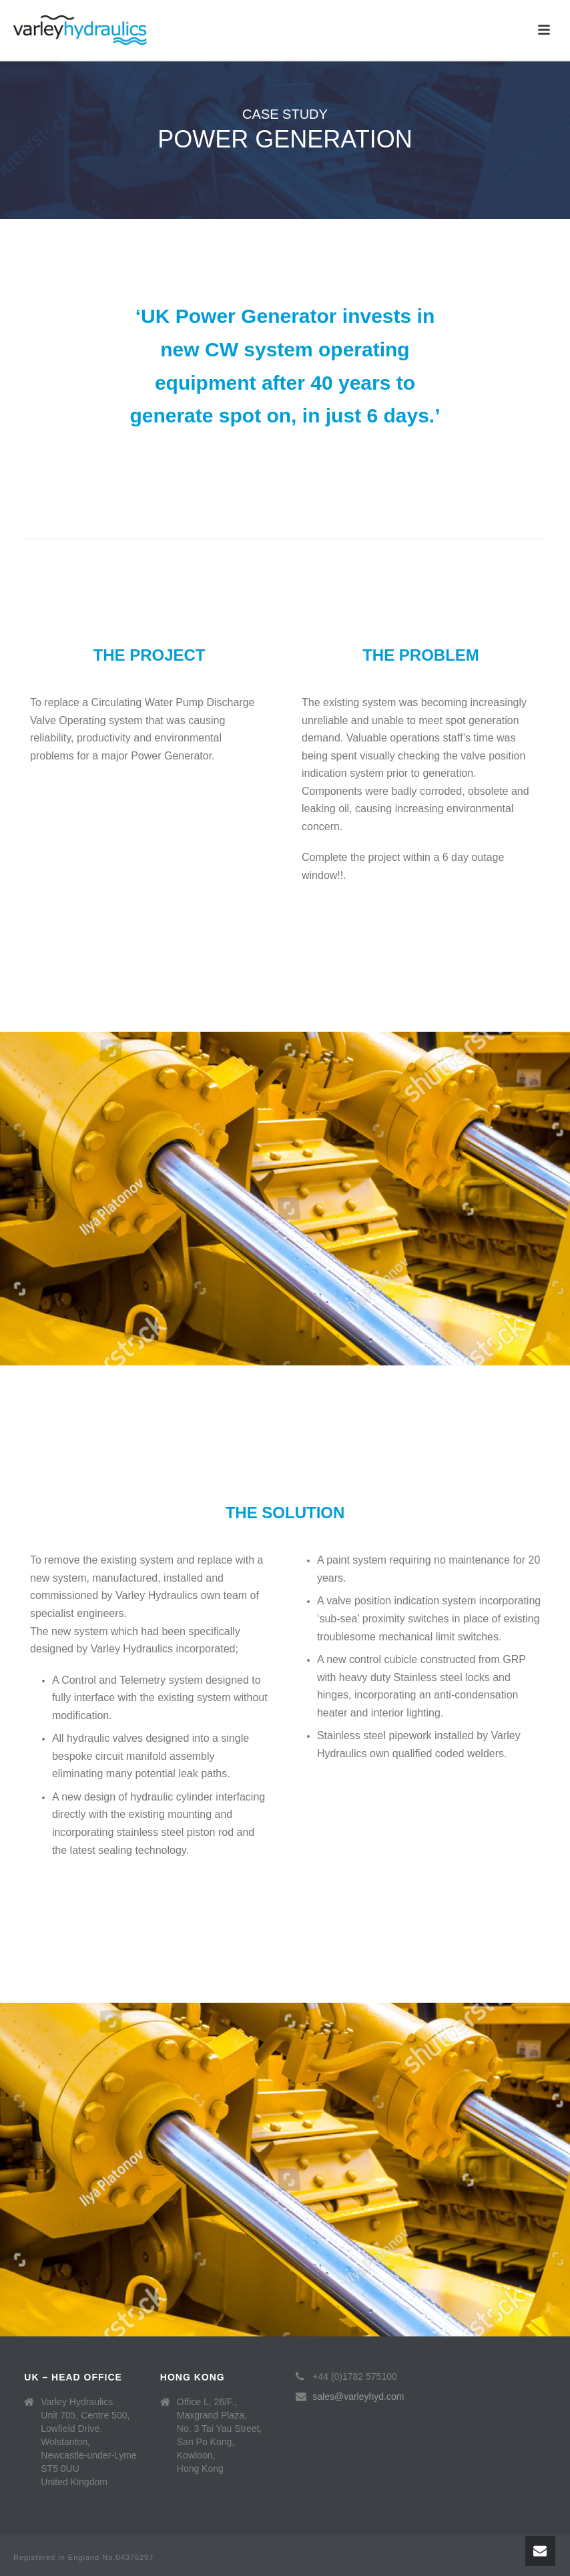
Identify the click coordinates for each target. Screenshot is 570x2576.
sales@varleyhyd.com (358, 2396)
